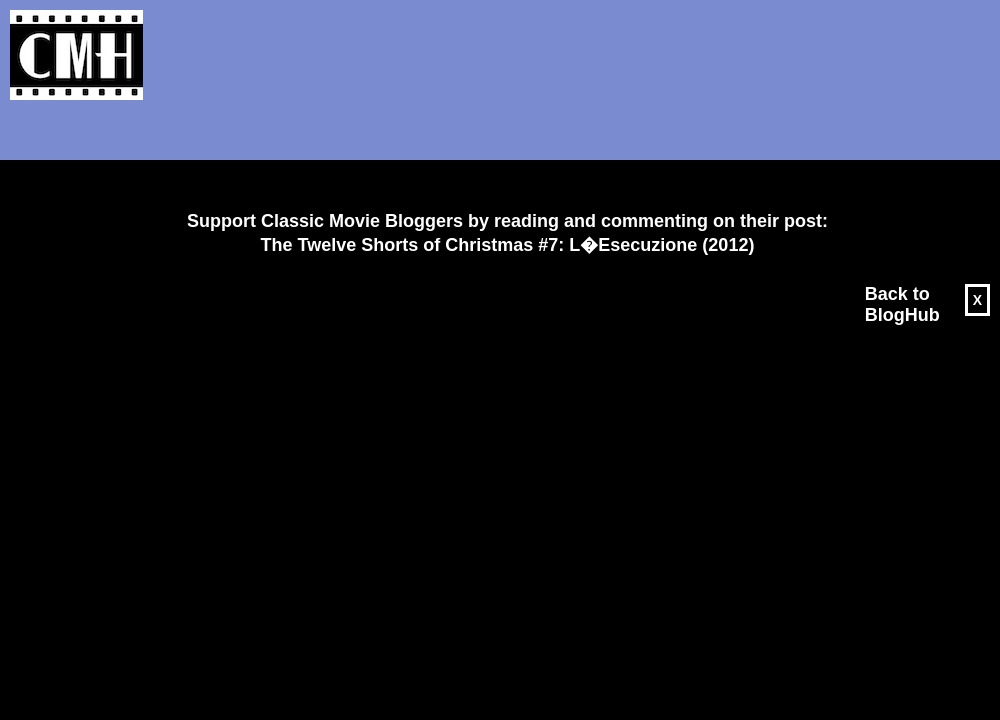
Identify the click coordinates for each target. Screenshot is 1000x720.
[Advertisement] (500, 156)
